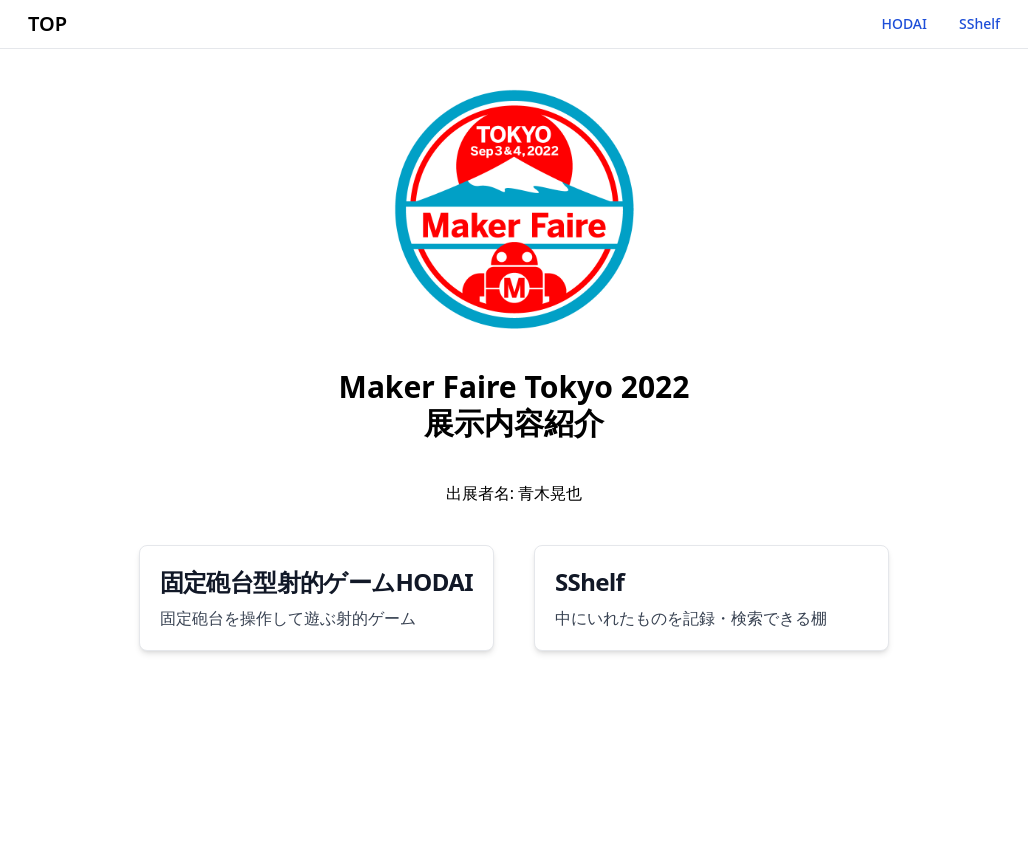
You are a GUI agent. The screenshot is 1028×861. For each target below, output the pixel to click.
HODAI (904, 23)
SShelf (979, 23)
